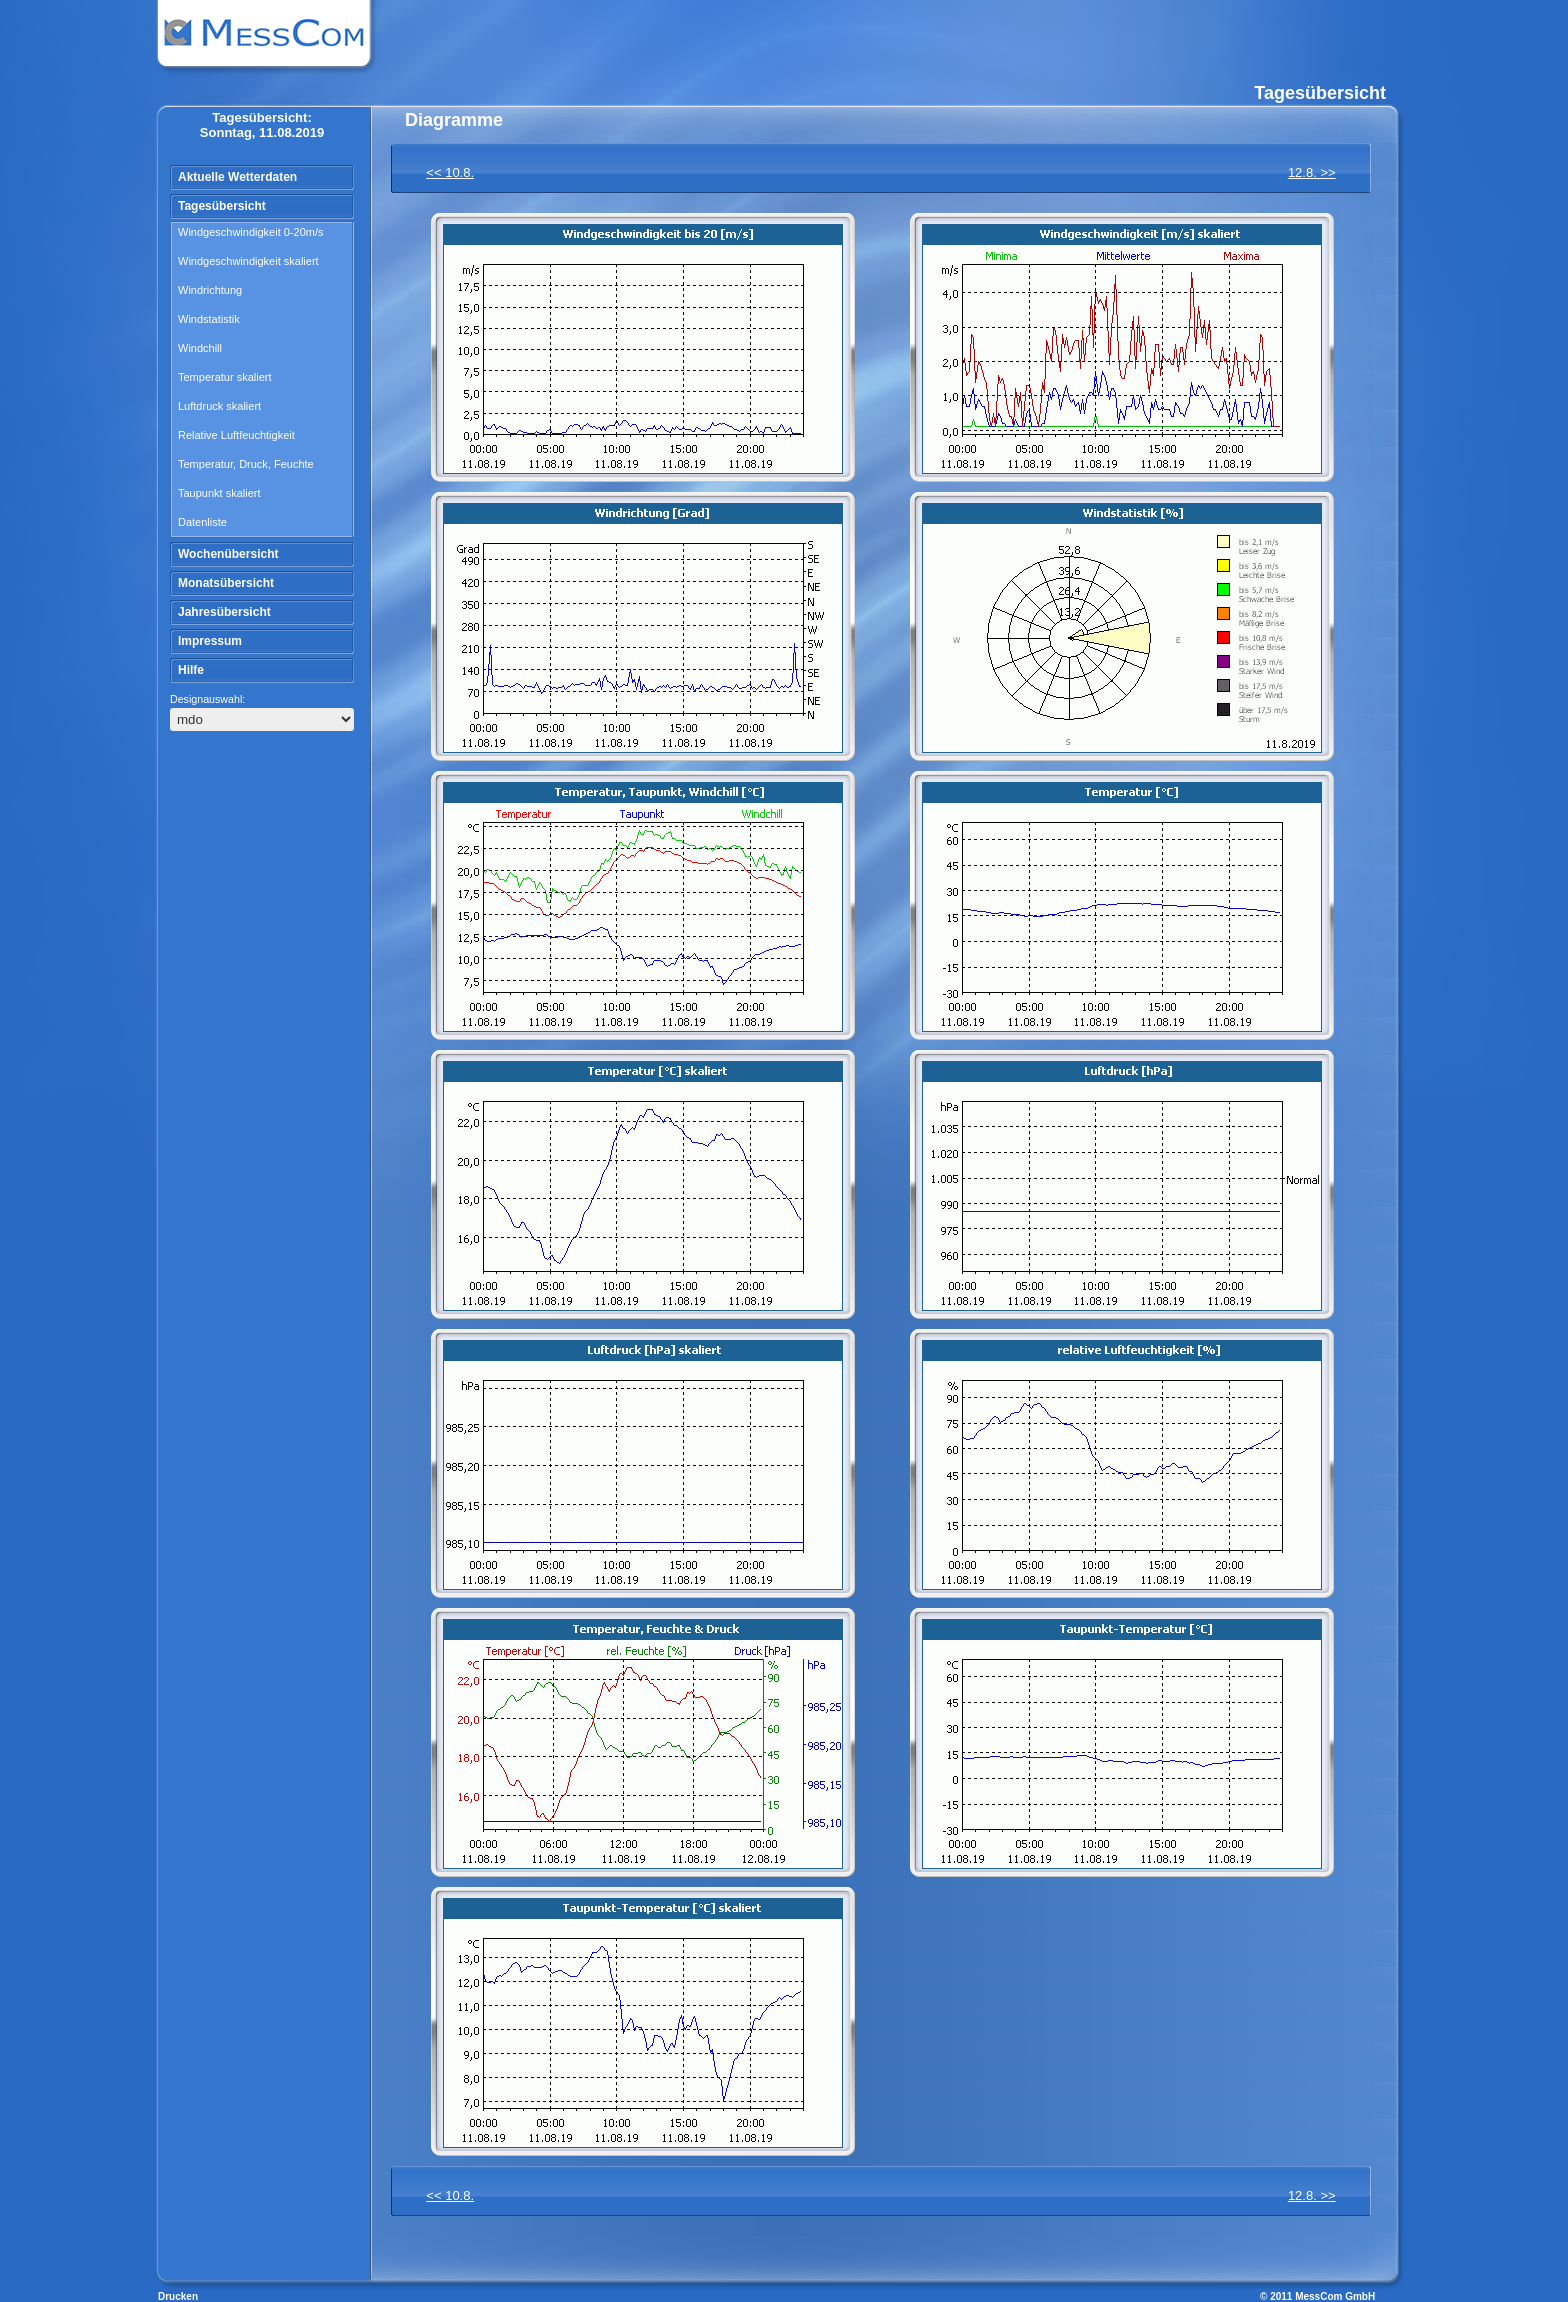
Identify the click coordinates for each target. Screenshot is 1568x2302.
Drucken (178, 2296)
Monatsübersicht (226, 583)
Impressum (210, 641)
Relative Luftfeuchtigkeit (236, 435)
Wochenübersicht (228, 554)
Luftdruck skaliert (219, 406)
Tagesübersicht (222, 206)
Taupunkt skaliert (219, 493)
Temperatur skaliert (225, 377)
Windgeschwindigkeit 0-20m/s (251, 232)
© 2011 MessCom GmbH (1317, 2296)
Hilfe (191, 670)
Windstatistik (209, 319)
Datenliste (202, 522)
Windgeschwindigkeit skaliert (248, 261)
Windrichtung (210, 290)
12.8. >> (1312, 172)
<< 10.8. (450, 172)
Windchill (200, 348)
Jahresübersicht (224, 612)
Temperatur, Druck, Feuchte (246, 464)
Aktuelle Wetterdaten (237, 177)
